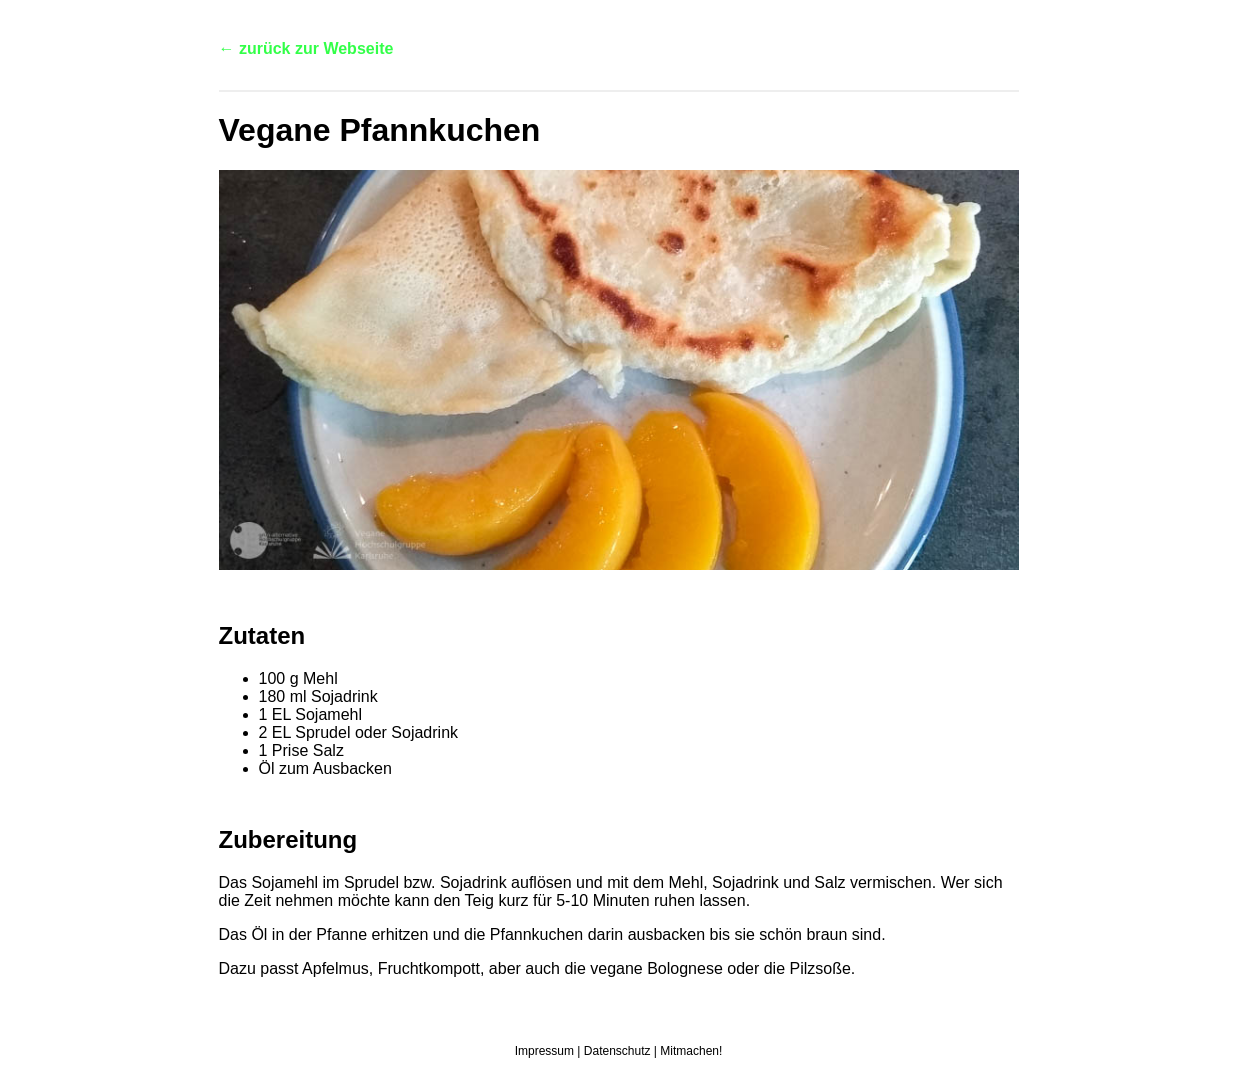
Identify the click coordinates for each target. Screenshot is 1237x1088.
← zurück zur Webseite (306, 48)
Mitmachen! (691, 1051)
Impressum (544, 1051)
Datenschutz (617, 1051)
